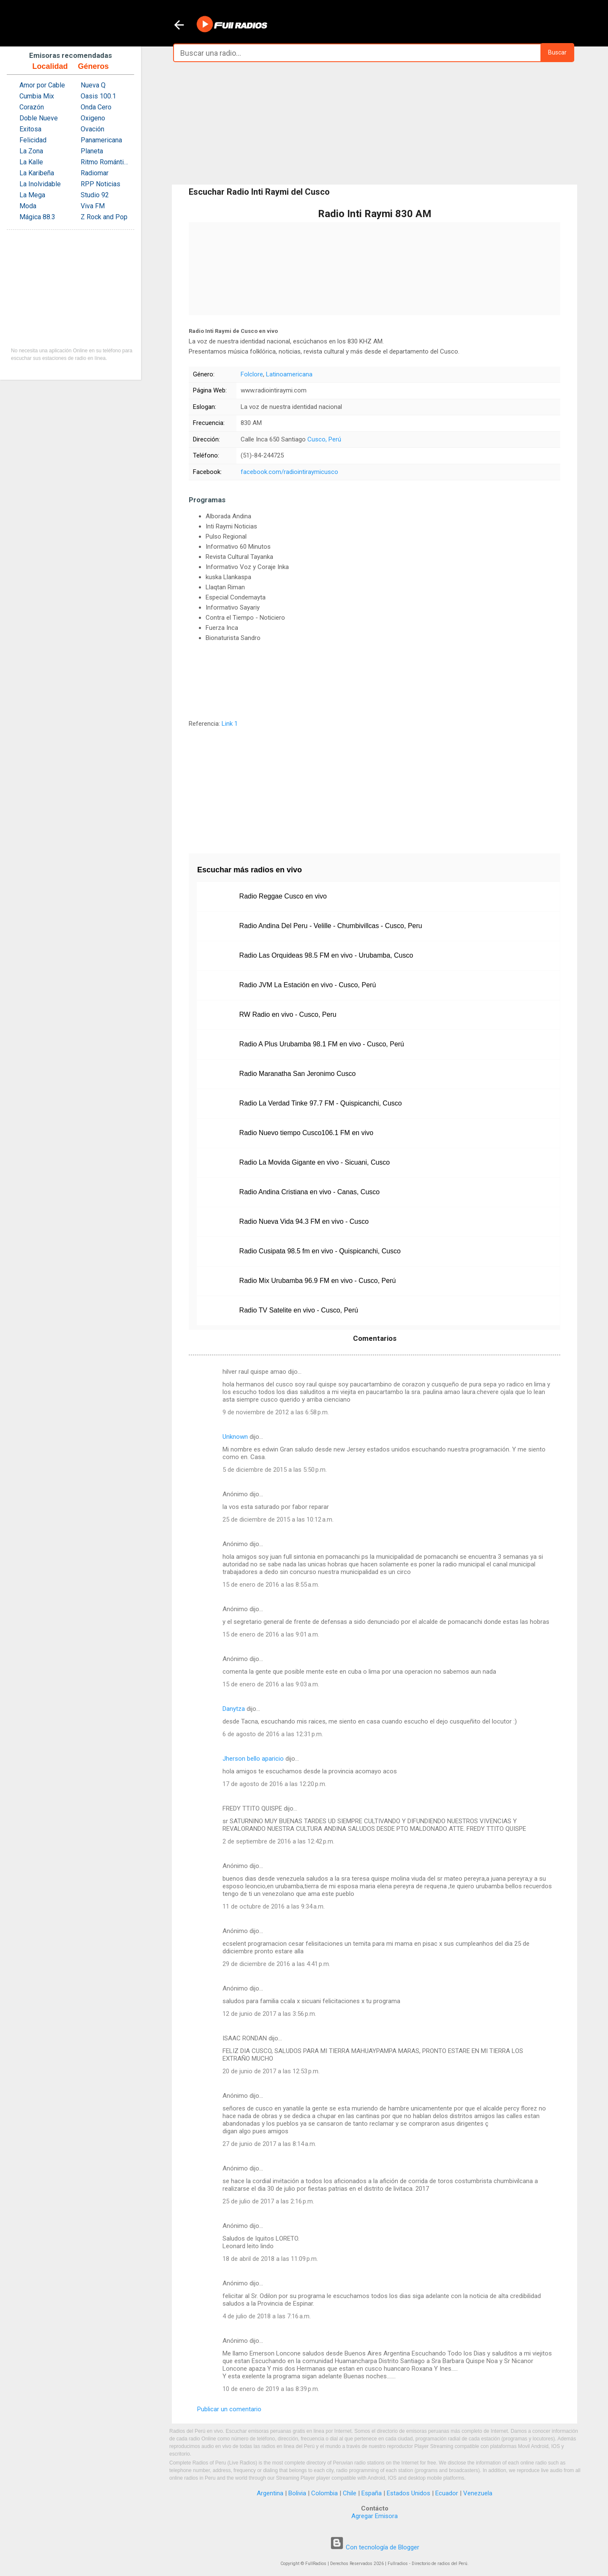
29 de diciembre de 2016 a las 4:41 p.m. (276, 1964)
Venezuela (477, 2493)
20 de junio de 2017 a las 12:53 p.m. (271, 2071)
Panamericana (101, 140)
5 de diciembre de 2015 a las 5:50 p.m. (275, 1469)
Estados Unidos (408, 2493)
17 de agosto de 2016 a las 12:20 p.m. (274, 1784)
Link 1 (230, 723)
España (371, 2493)
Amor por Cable (42, 85)
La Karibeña (36, 173)
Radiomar (95, 173)
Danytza (234, 1709)
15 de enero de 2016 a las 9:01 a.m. (271, 1634)
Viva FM (93, 206)
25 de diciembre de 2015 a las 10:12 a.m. (278, 1519)
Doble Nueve (38, 118)
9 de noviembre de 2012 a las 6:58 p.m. (276, 1412)
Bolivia (297, 2493)
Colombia (324, 2493)
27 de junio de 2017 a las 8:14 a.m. (269, 2144)
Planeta (92, 151)
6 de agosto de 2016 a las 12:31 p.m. (273, 1734)
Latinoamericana (289, 374)
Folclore (252, 374)
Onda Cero (96, 107)
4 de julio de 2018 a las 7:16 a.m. (267, 2316)
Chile (349, 2493)
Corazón (31, 107)
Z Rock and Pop (104, 217)
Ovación (92, 129)
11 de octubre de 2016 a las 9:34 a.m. (274, 1906)
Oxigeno (93, 118)
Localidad (50, 66)
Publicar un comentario (229, 2409)
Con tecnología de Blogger (374, 2547)
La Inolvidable (40, 184)
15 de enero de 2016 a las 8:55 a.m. (271, 1584)
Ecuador (446, 2493)
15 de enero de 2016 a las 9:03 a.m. (271, 1684)
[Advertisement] (374, 123)
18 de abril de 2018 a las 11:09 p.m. (270, 2259)
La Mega (32, 195)
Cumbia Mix (36, 96)
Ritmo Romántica (105, 162)
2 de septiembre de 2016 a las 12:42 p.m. (278, 1841)
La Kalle (31, 162)
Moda (27, 206)
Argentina (270, 2493)
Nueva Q (93, 85)
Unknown (235, 1436)
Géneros (93, 66)
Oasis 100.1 (98, 96)
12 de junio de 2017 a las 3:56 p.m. (269, 2014)
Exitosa (30, 129)
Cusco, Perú (324, 439)
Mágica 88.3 (37, 217)
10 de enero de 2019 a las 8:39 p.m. (271, 2389)
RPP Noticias (100, 184)
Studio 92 (95, 195)
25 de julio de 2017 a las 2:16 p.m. (268, 2201)
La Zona (31, 151)
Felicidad (32, 140)
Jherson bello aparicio (253, 1758)
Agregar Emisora (374, 2516)
